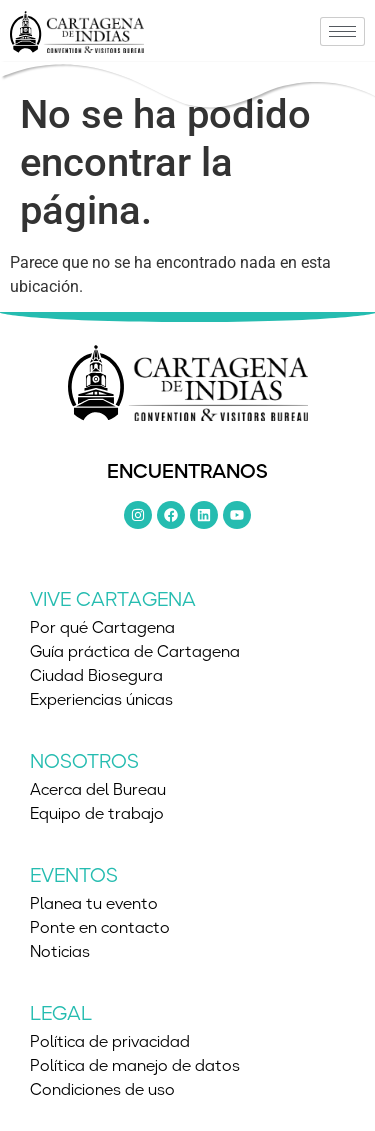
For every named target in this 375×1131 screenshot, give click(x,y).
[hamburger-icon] (342, 31)
